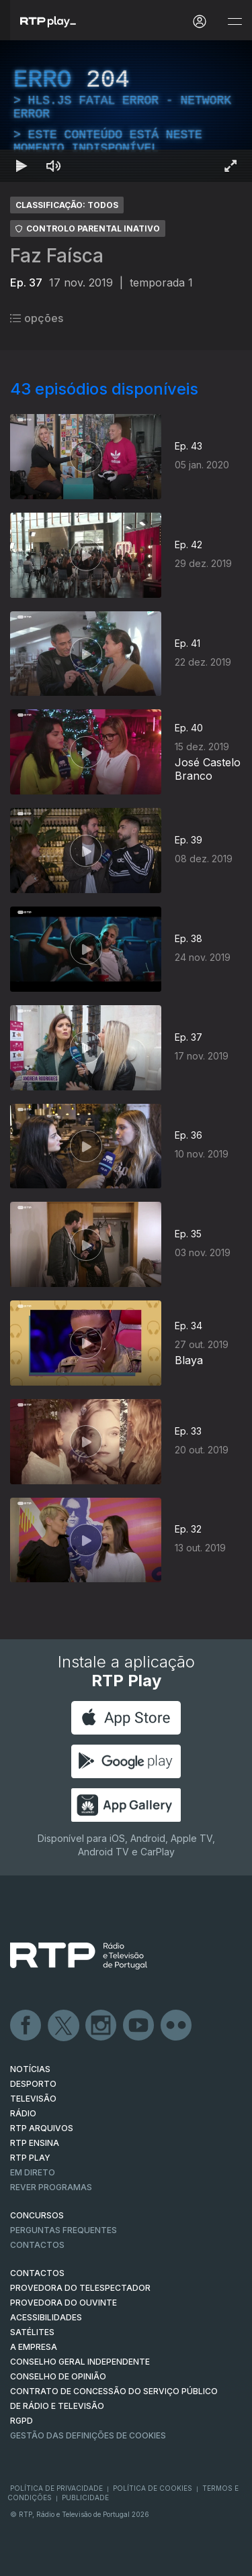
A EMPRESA (33, 2347)
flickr (177, 2026)
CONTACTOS (37, 2273)
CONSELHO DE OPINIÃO (58, 2376)
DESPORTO (33, 2084)
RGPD (21, 2421)
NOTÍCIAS (30, 2069)
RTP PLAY (30, 2158)
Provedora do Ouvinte (63, 2303)
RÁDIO (23, 2113)
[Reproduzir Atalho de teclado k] (21, 166)
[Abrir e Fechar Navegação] (234, 22)
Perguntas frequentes (63, 2230)
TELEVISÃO (33, 2099)
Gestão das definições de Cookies (88, 2435)
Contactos (37, 2245)
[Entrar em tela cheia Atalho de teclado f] (230, 166)
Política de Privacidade (56, 2488)
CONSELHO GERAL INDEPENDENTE (80, 2362)
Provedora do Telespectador (80, 2288)
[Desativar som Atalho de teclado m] (54, 166)
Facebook (26, 2026)
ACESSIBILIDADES (46, 2317)
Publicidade (85, 2497)
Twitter (64, 2026)
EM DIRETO (32, 2172)
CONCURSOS (37, 2215)
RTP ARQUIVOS (41, 2128)
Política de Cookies (152, 2488)
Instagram (101, 2026)
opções (36, 318)
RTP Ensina (34, 2143)
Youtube (139, 2026)
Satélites (32, 2332)
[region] (126, 111)
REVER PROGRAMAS (51, 2187)
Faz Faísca (56, 255)
